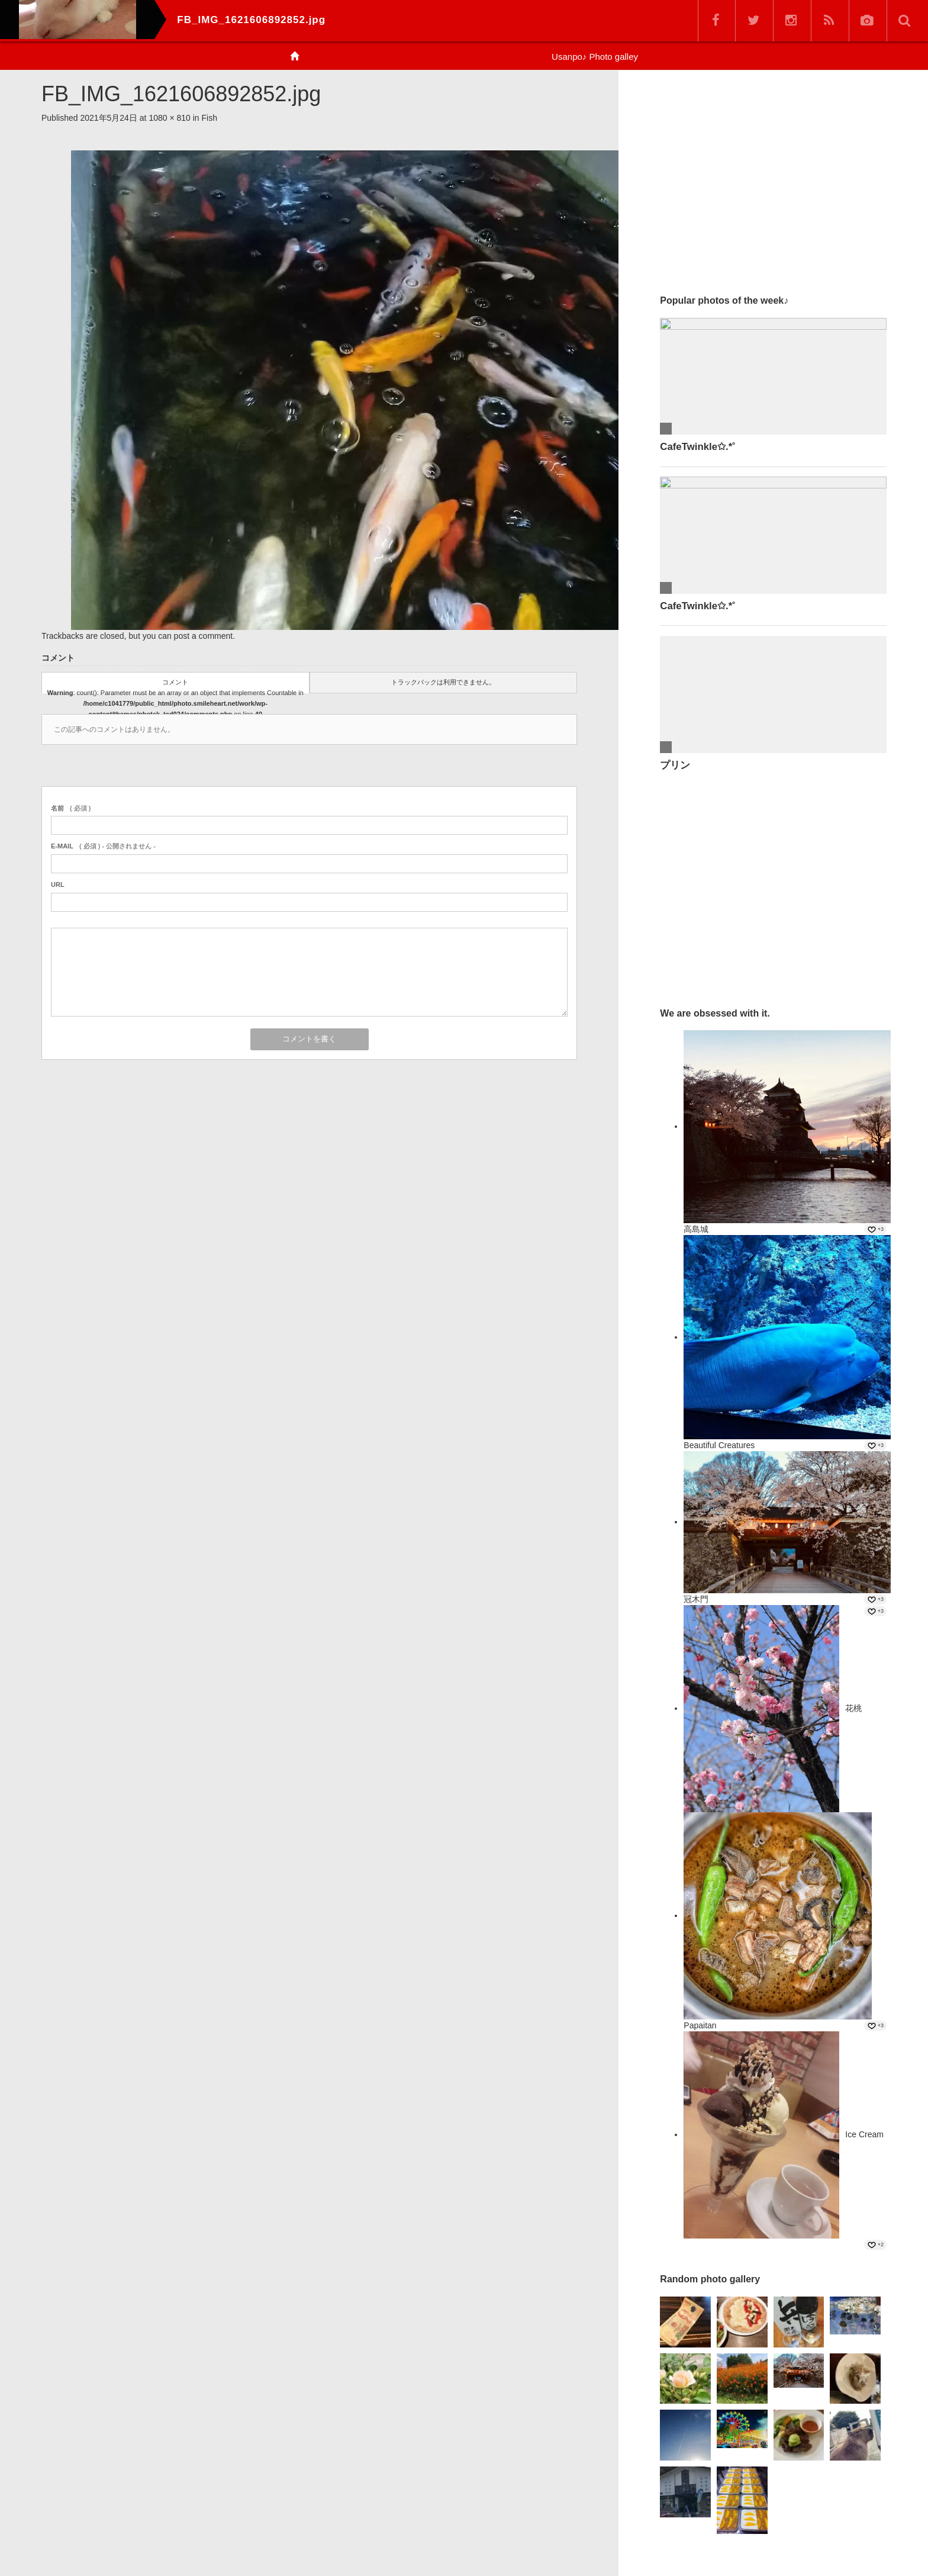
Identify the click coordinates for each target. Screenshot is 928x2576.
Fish (209, 118)
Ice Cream (864, 2134)
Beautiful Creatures (719, 1445)
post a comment (203, 636)
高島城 (696, 1229)
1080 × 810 (169, 118)
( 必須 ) (71, 808)
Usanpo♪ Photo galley (595, 57)
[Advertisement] (773, 177)
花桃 (853, 1708)
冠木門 (696, 1599)
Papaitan (700, 2025)
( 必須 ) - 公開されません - (103, 846)
